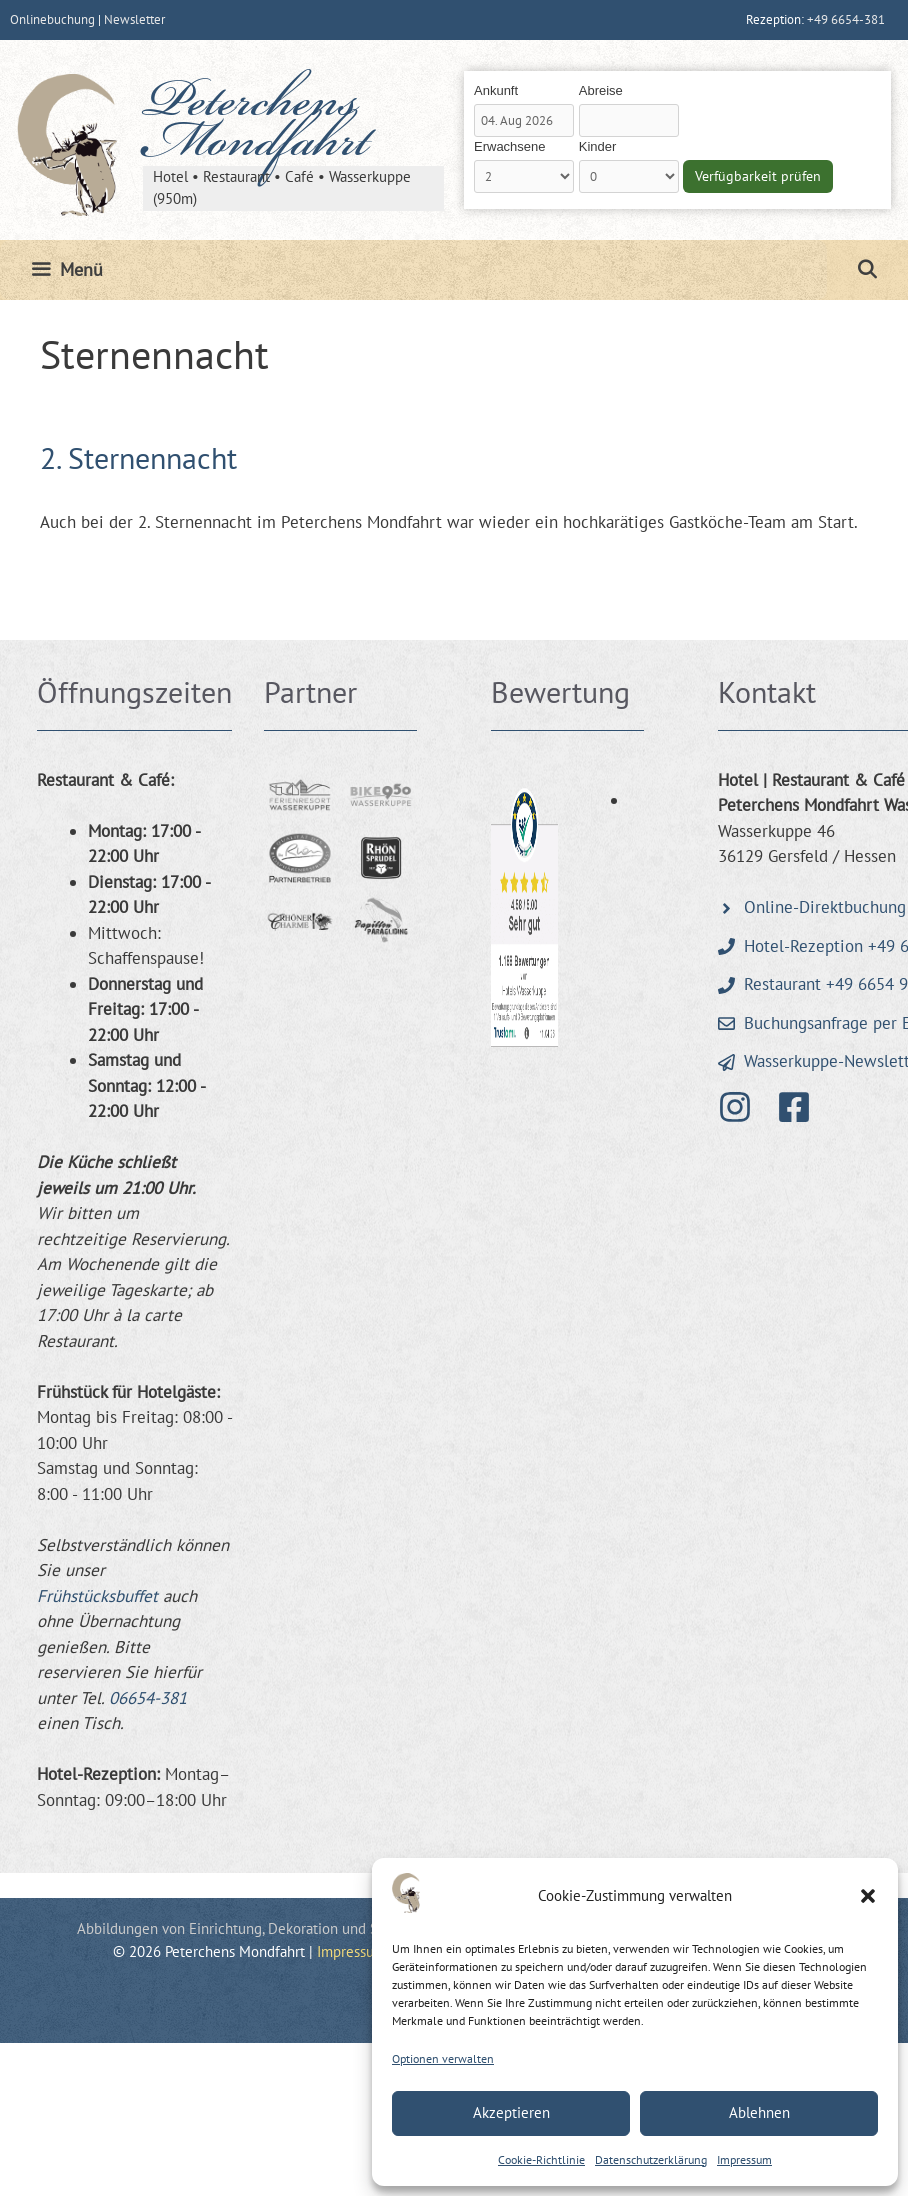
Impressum (744, 2159)
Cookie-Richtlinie (541, 2159)
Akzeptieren (511, 2112)
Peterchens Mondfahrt (256, 126)
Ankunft (496, 90)
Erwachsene (510, 146)
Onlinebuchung (52, 19)
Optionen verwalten (443, 2058)
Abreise (601, 90)
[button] (868, 1896)
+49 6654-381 (846, 19)
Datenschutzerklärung (651, 2159)
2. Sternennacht (138, 457)
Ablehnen (759, 2112)
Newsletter (134, 19)
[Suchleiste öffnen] (867, 270)
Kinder (598, 146)
